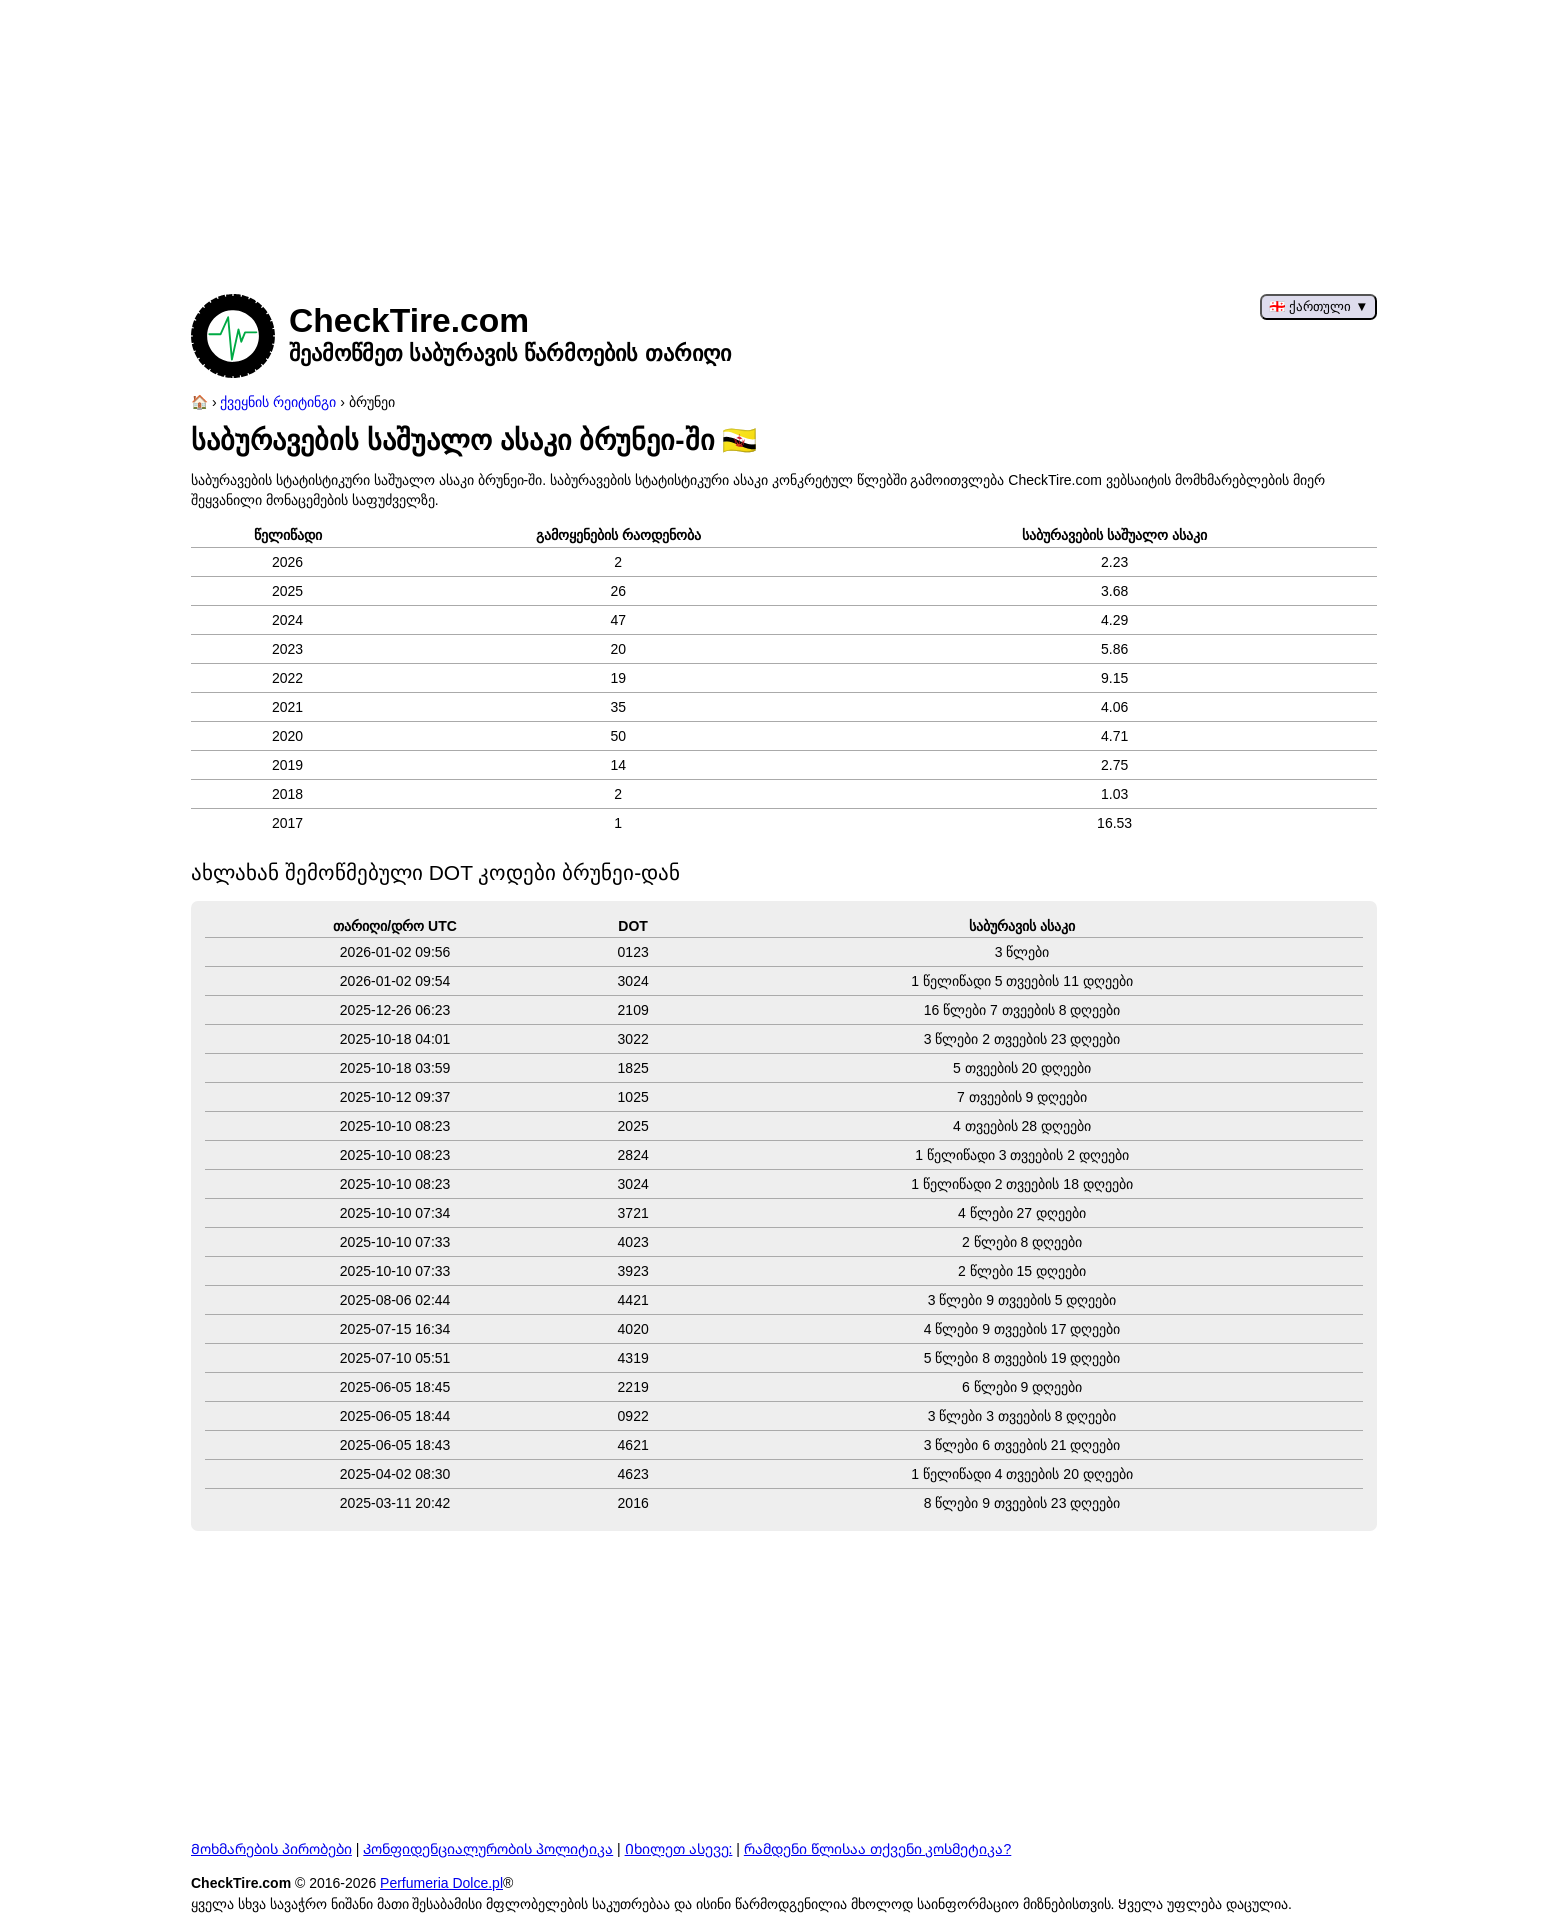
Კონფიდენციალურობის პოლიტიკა (488, 1849)
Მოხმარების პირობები (271, 1849)
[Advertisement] (784, 140)
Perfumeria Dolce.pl (441, 1883)
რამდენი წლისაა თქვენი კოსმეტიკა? (877, 1849)
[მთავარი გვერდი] (199, 402)
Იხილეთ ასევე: (679, 1849)
